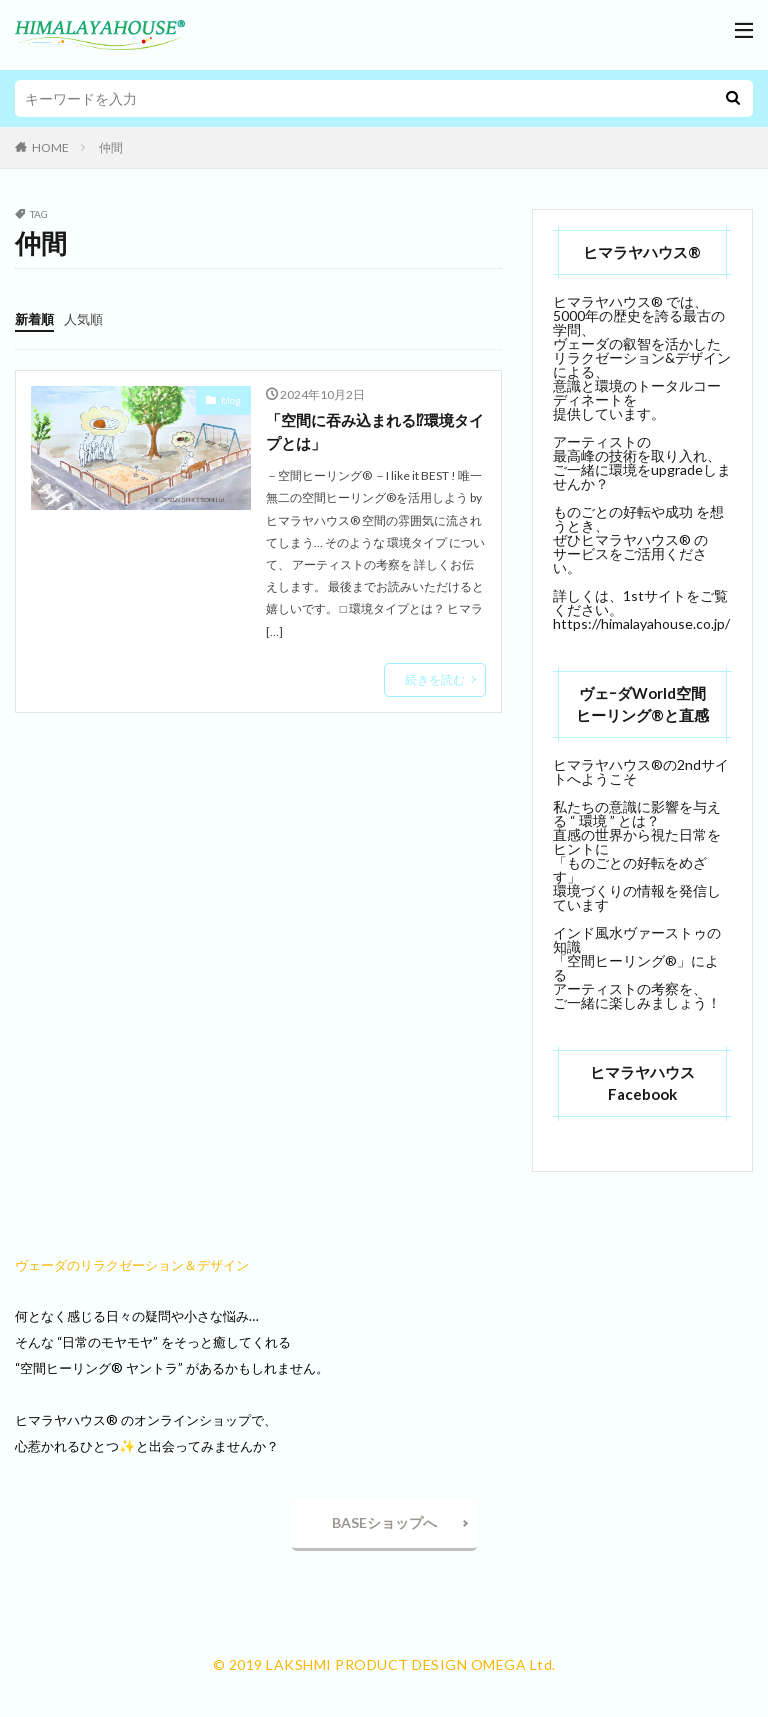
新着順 (36, 318)
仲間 (111, 147)
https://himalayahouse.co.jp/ (641, 623)
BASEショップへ (384, 1522)
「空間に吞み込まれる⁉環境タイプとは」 (374, 432)
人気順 (88, 318)
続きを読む (435, 681)
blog (231, 400)
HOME (50, 147)
